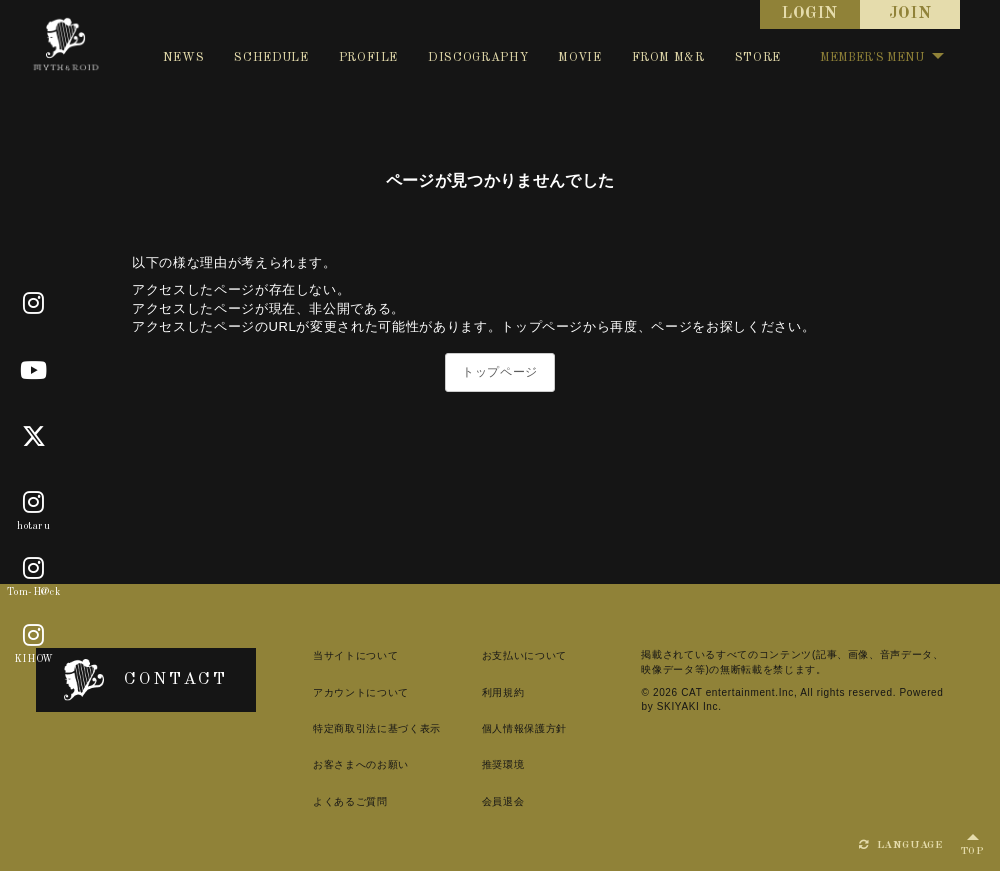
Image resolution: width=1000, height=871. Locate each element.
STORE (758, 58)
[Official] (34, 304)
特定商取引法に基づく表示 (377, 728)
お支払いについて (524, 655)
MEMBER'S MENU (882, 58)
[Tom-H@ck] (34, 570)
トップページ (500, 372)
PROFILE (369, 58)
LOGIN (810, 14)
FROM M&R (668, 58)
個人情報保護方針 (524, 728)
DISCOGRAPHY (478, 58)
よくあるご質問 (350, 801)
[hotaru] (34, 503)
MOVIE (579, 58)
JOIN (910, 14)
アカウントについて (361, 692)
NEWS (184, 58)
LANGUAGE (901, 845)
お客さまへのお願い (361, 764)
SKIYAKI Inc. (689, 706)
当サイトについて (355, 655)
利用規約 (503, 692)
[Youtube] (34, 371)
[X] (34, 437)
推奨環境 (503, 764)
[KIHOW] (34, 636)
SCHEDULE (271, 58)
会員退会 (503, 801)
